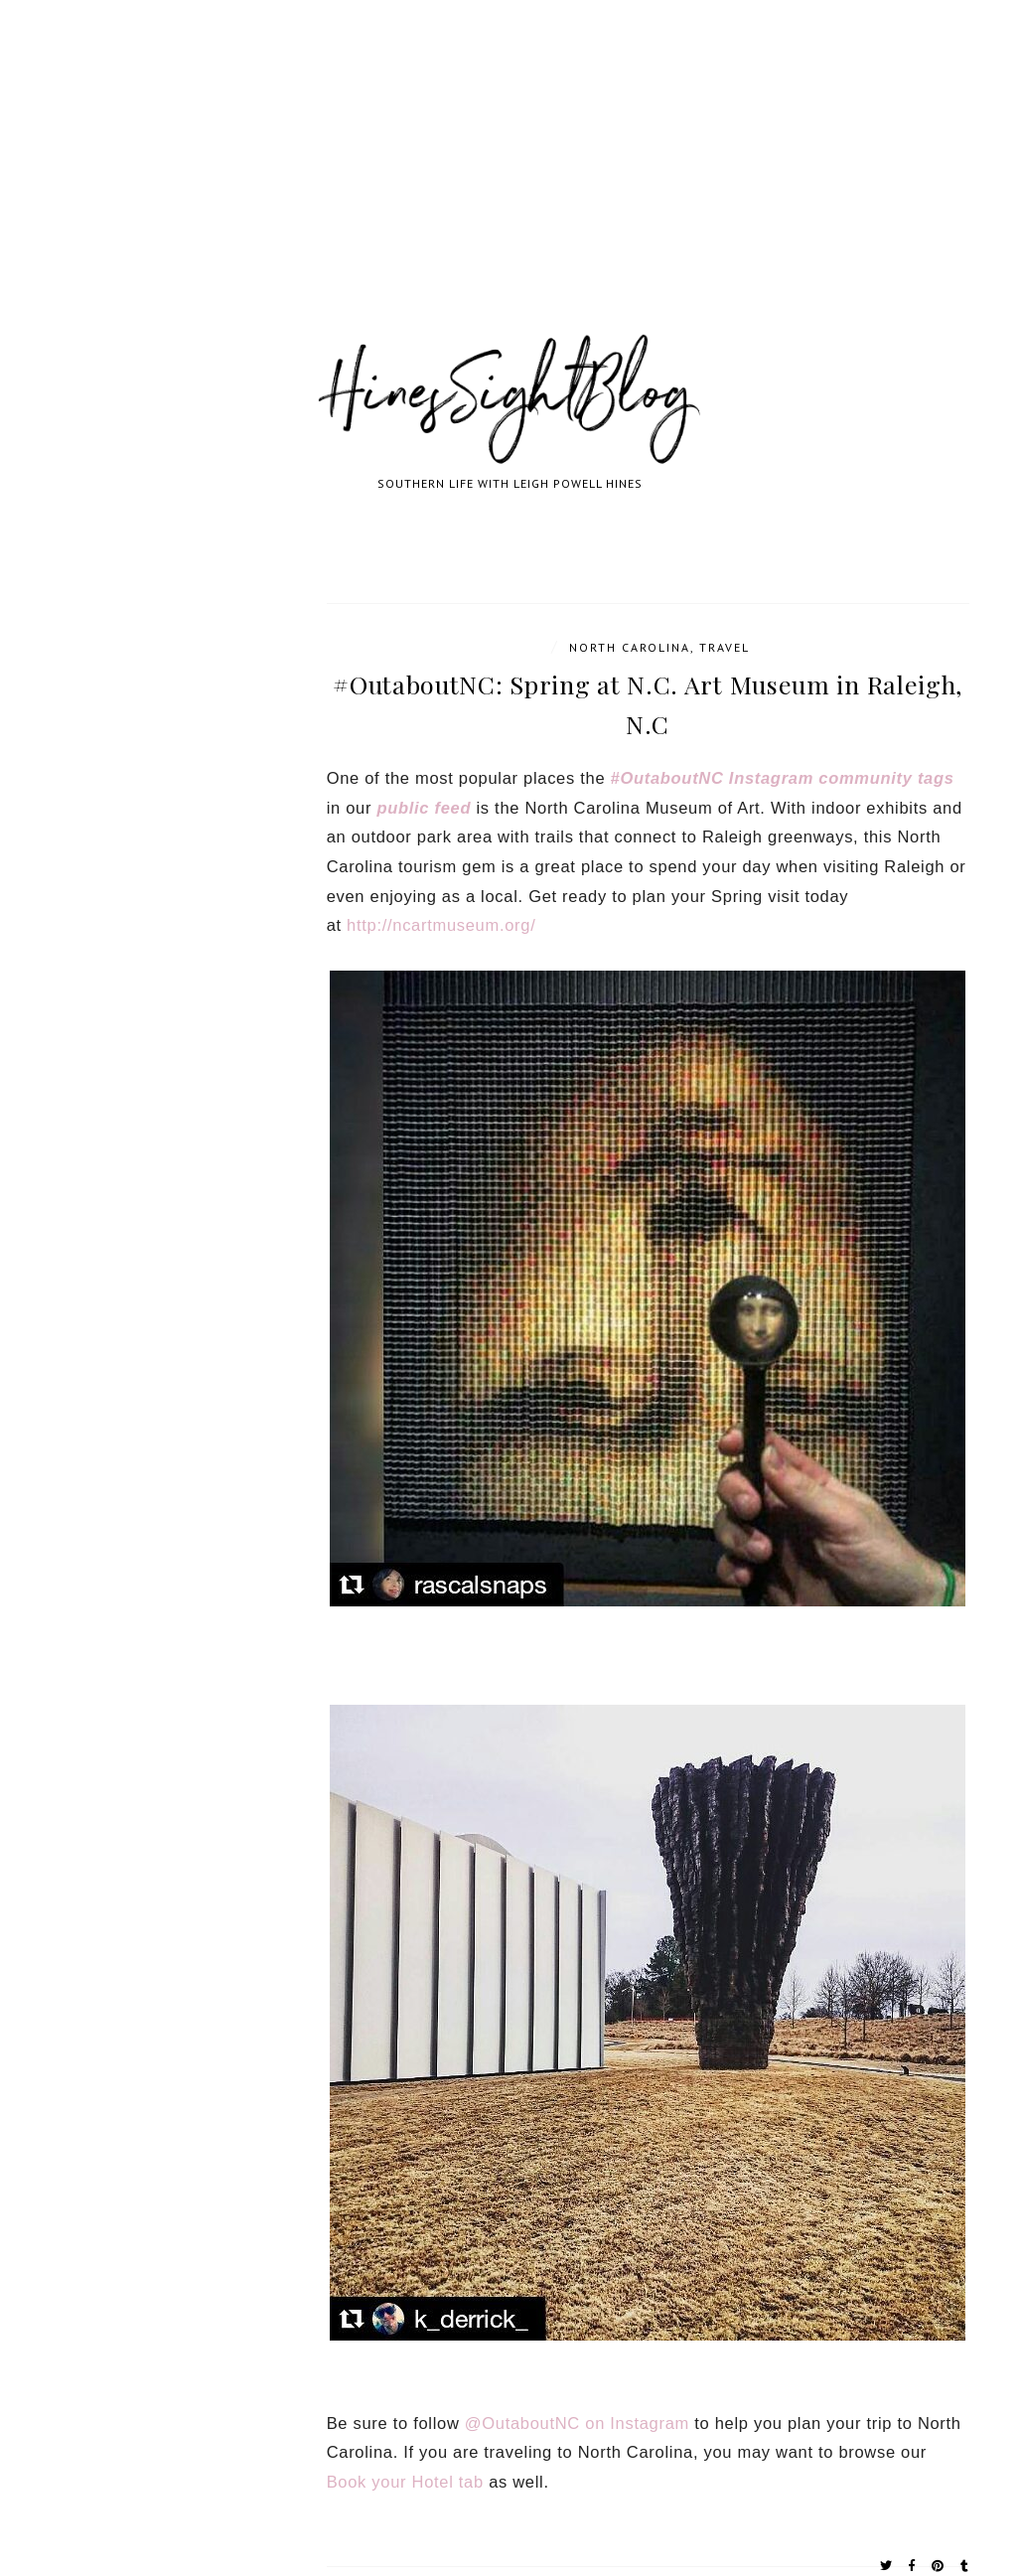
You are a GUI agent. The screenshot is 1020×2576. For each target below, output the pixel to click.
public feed (423, 808)
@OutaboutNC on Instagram (577, 2423)
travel (724, 647)
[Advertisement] (510, 189)
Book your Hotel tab (405, 2482)
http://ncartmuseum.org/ (441, 925)
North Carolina (629, 647)
